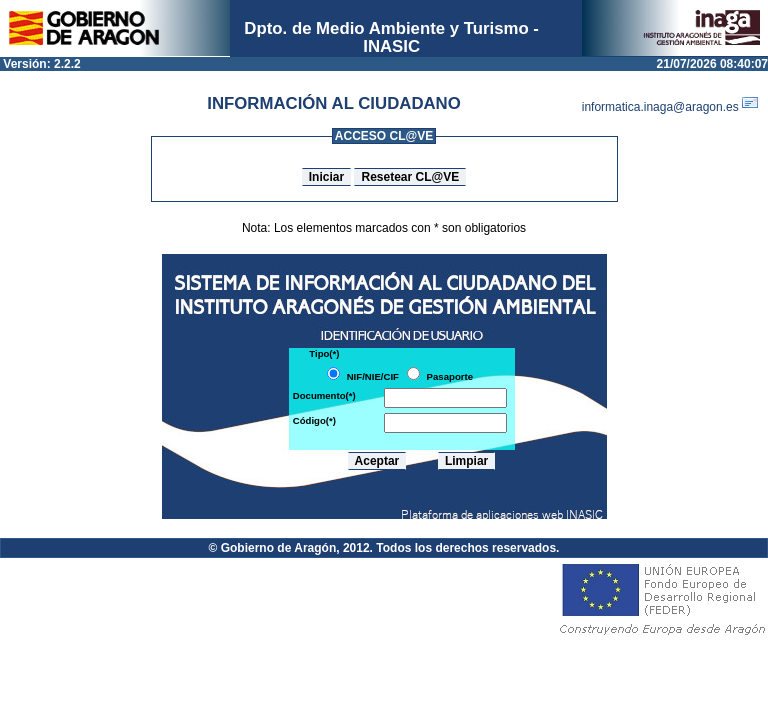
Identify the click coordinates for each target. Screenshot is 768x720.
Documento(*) (324, 395)
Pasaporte (450, 376)
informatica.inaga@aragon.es (675, 107)
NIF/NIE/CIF (373, 376)
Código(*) (314, 420)
